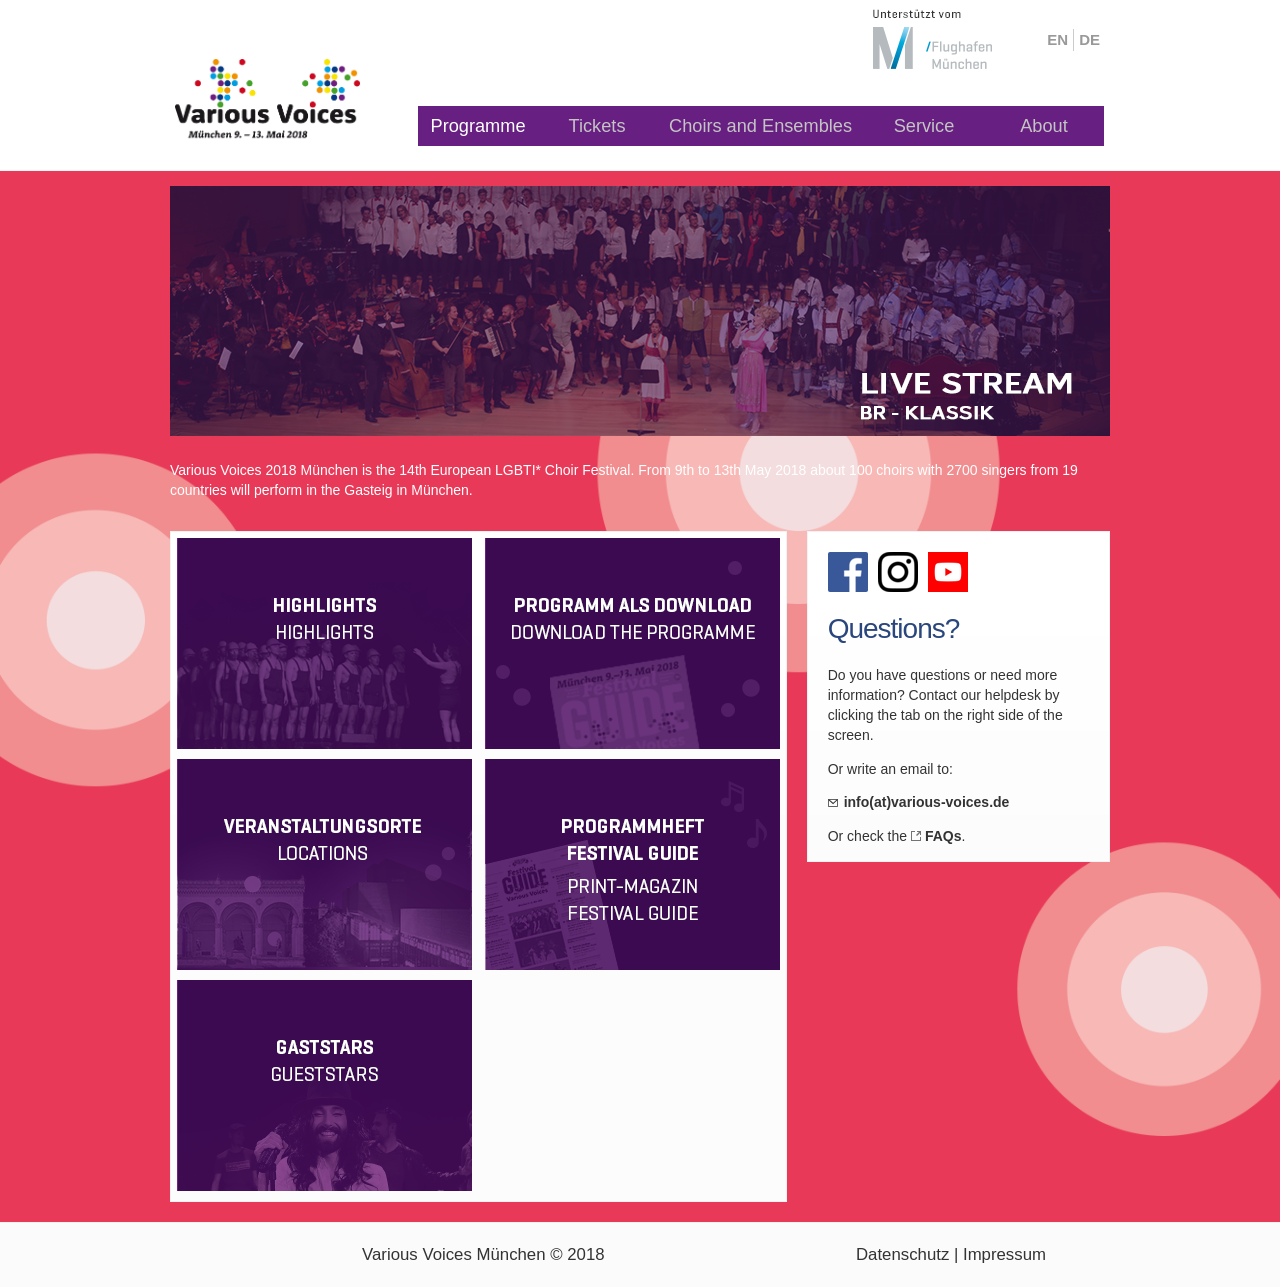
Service (924, 126)
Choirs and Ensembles (760, 126)
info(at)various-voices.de (927, 802)
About (1044, 126)
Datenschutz (902, 1254)
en (1057, 39)
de (1089, 39)
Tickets (597, 126)
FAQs (943, 836)
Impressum (1004, 1254)
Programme (478, 126)
